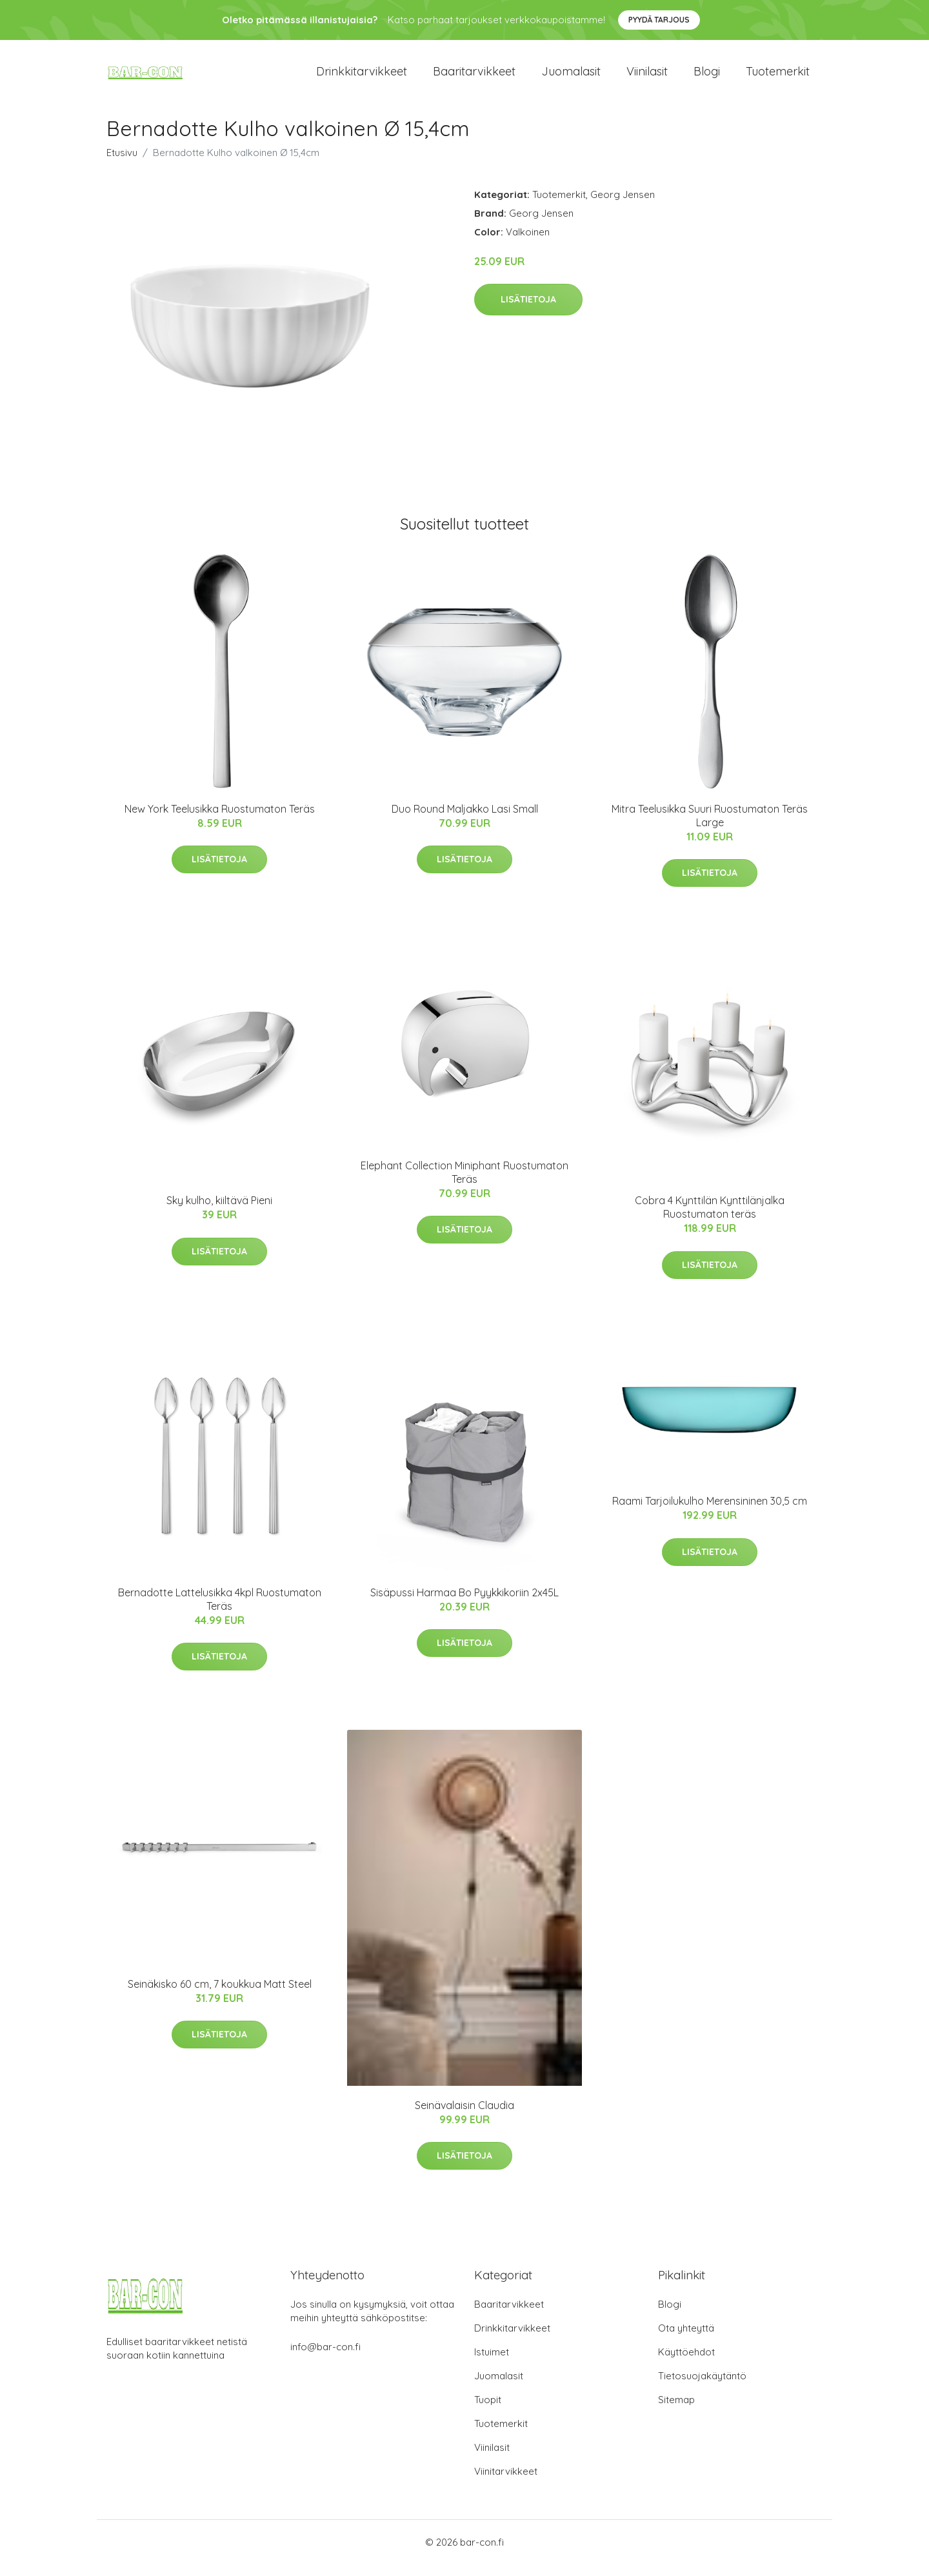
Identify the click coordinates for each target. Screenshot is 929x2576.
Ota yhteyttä (686, 2339)
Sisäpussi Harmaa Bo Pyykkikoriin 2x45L (464, 1603)
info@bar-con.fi (325, 2358)
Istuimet (491, 2363)
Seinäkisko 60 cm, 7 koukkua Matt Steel (220, 1994)
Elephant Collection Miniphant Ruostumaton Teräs (464, 1183)
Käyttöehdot (686, 2363)
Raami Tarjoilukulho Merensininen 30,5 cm (709, 1511)
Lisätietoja (528, 311)
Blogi (707, 77)
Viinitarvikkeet (505, 2483)
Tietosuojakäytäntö (702, 2387)
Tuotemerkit (778, 77)
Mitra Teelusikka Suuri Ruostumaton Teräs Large (710, 826)
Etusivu (121, 163)
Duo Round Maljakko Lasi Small (465, 819)
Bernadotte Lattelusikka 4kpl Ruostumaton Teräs (219, 1610)
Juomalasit (571, 77)
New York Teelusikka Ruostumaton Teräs (220, 819)
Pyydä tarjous (659, 20)
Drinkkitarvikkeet (361, 77)
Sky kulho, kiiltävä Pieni (219, 1211)
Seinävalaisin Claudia (464, 2116)
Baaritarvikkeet (474, 77)
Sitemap (676, 2411)
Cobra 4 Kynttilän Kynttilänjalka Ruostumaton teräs (709, 1218)
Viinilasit (647, 77)
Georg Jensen (622, 205)
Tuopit (487, 2411)
